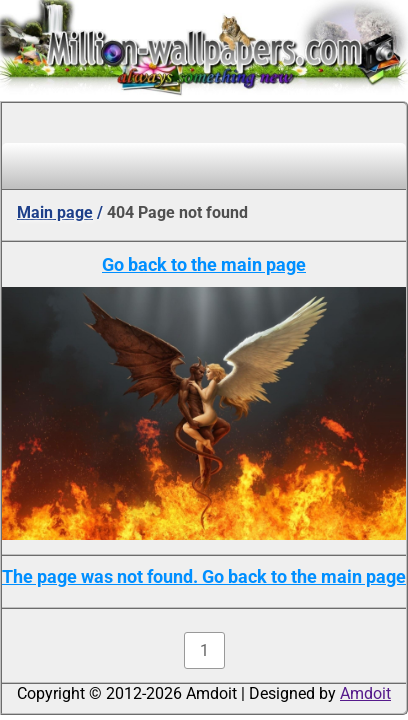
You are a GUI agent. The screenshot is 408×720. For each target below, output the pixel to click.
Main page (55, 212)
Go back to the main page (204, 264)
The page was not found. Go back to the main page (204, 576)
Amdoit (365, 693)
